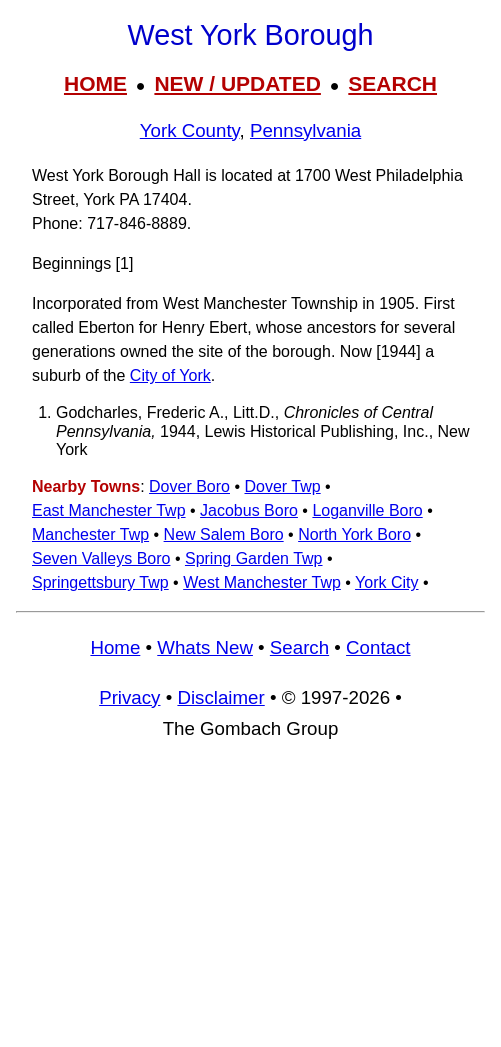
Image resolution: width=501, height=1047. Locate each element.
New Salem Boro (224, 534)
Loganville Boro (367, 510)
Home (115, 647)
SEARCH (392, 83)
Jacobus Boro (249, 510)
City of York (170, 375)
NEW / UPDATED (237, 83)
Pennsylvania (305, 130)
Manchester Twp (90, 534)
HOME (95, 83)
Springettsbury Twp (100, 582)
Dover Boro (189, 486)
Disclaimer (220, 697)
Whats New (205, 647)
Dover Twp (282, 486)
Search (299, 647)
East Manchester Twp (109, 510)
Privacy (129, 697)
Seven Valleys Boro (101, 558)
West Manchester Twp (262, 582)
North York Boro (354, 534)
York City (386, 582)
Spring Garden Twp (254, 558)
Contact (378, 647)
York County (190, 130)
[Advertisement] (250, 903)
